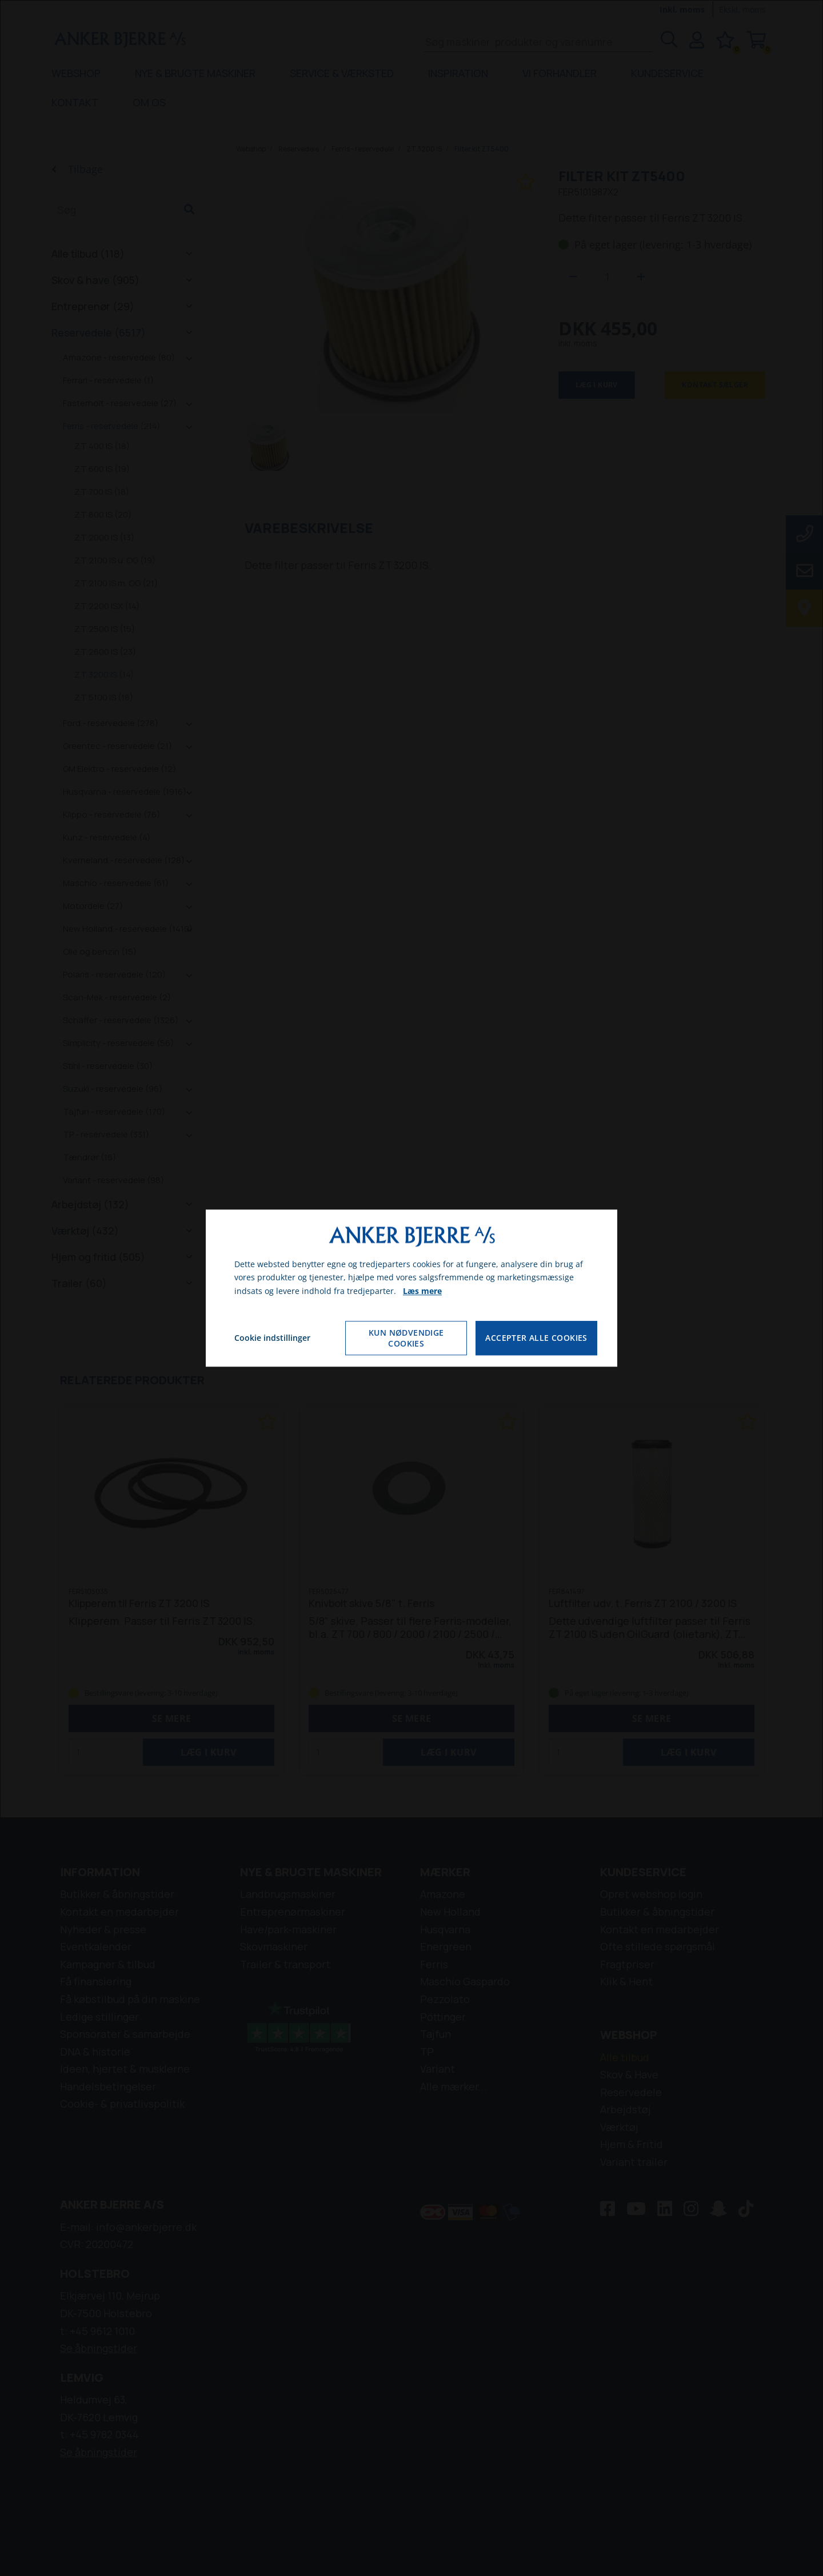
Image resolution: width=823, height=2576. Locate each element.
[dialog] (411, 1288)
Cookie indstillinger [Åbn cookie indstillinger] (272, 1337)
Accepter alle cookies (536, 1338)
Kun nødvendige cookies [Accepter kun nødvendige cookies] (406, 1338)
